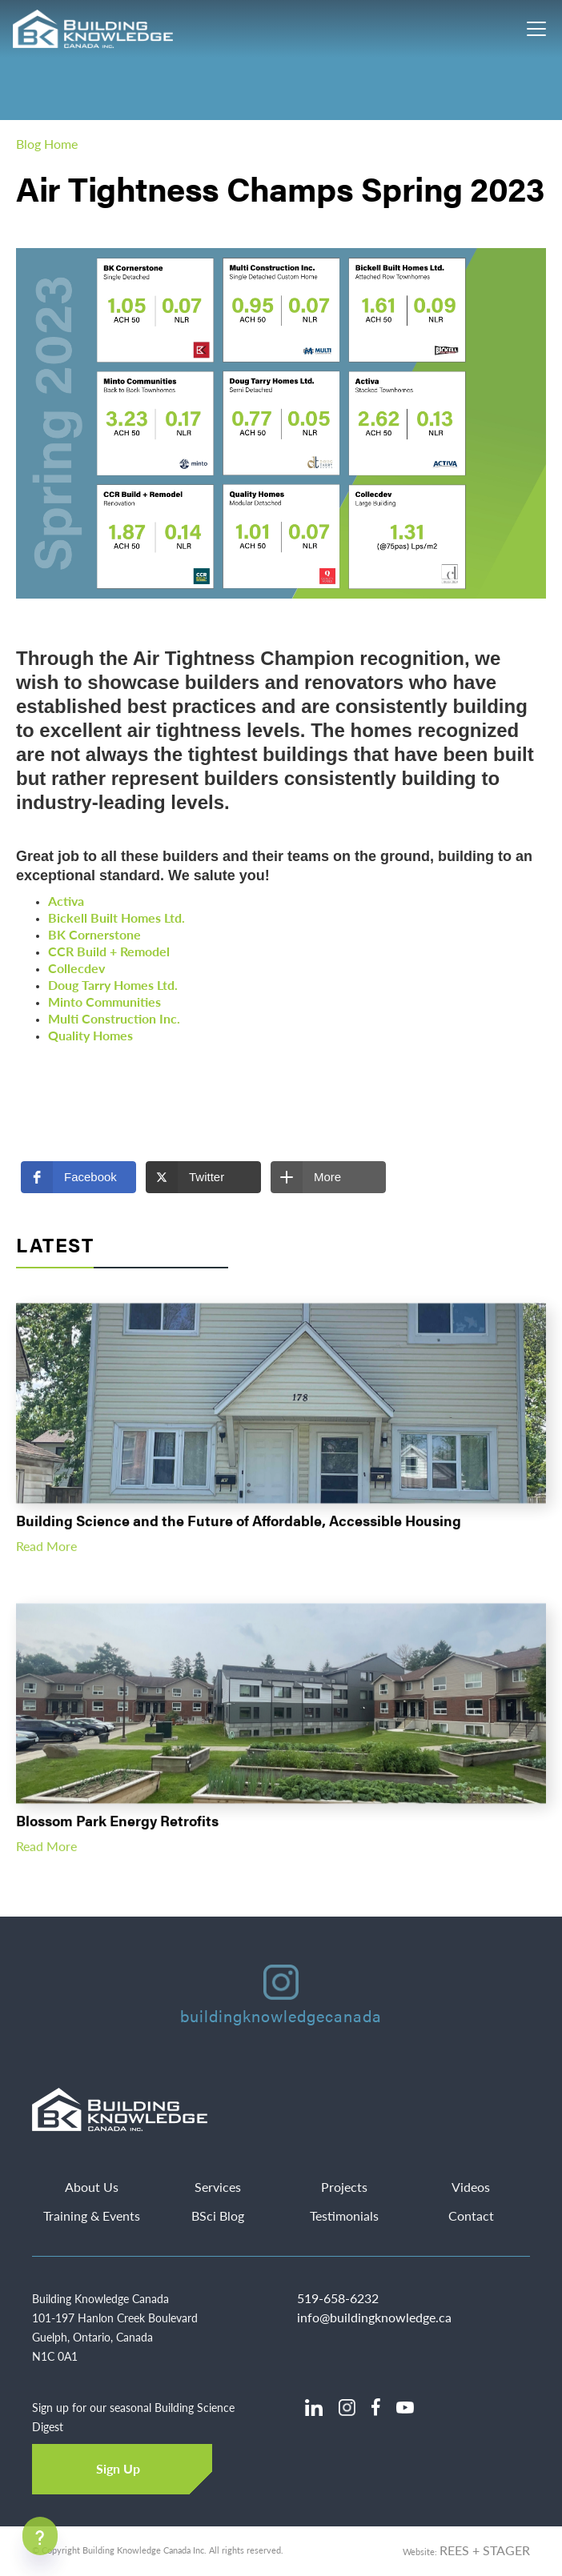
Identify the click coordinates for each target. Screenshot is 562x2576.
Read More (46, 1554)
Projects (344, 2187)
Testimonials (344, 2216)
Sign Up (118, 2468)
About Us (91, 2187)
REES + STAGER (485, 2550)
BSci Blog (217, 2216)
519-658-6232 (338, 2298)
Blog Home (47, 144)
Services (218, 2187)
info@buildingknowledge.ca (374, 2317)
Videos (471, 2187)
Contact (471, 2216)
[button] (78, 1177)
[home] (94, 29)
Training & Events (91, 2216)
